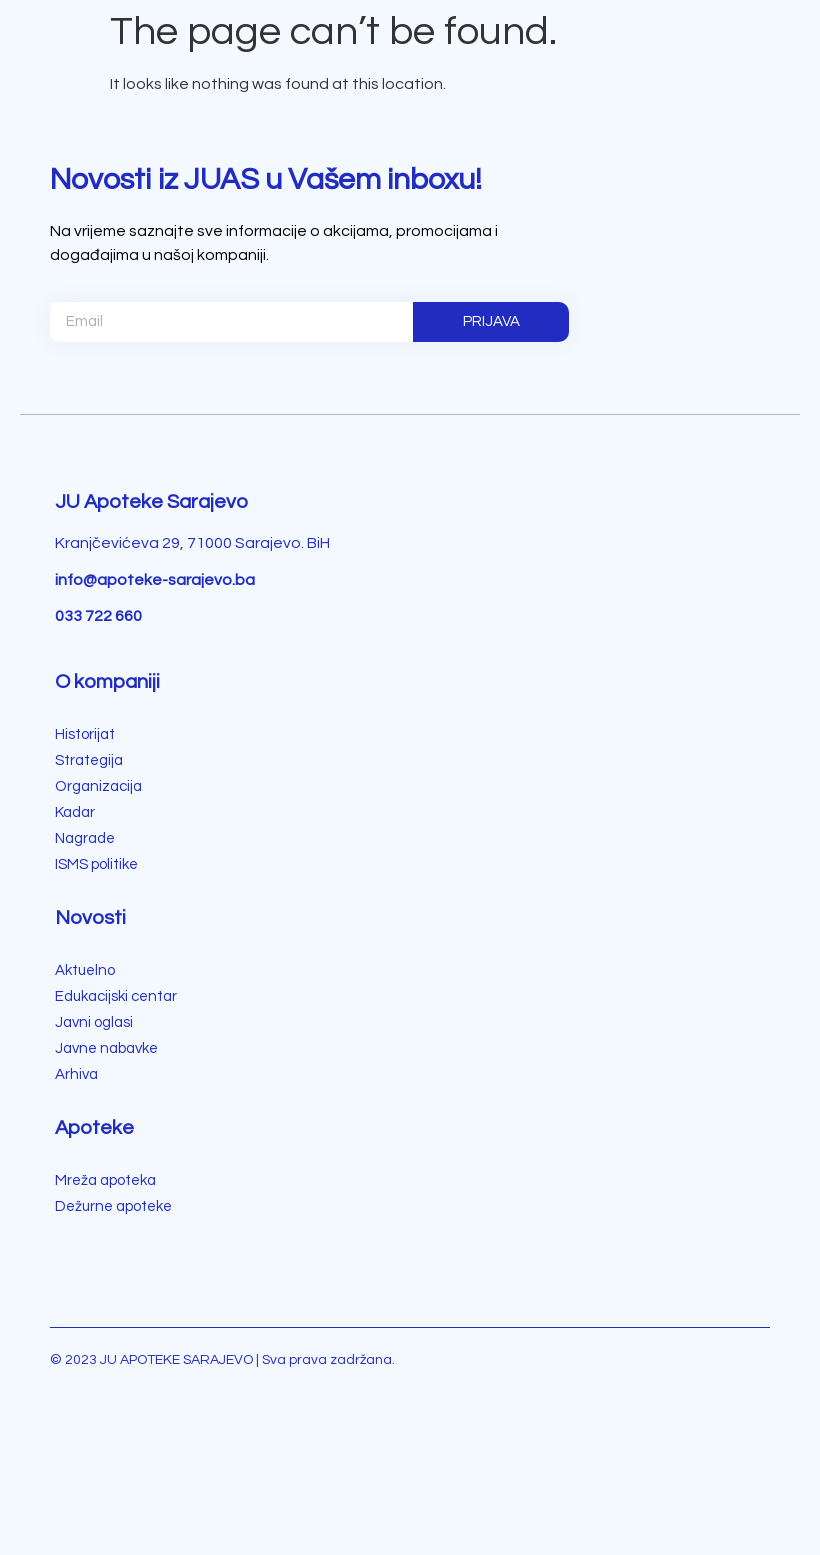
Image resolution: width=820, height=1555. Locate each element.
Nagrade (85, 838)
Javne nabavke (106, 1048)
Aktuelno (85, 970)
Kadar (75, 812)
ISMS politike (96, 864)
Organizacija (98, 786)
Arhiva (76, 1074)
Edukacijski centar (116, 996)
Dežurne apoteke (113, 1206)
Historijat (85, 734)
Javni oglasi (94, 1022)
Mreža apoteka (105, 1180)
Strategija (89, 760)
